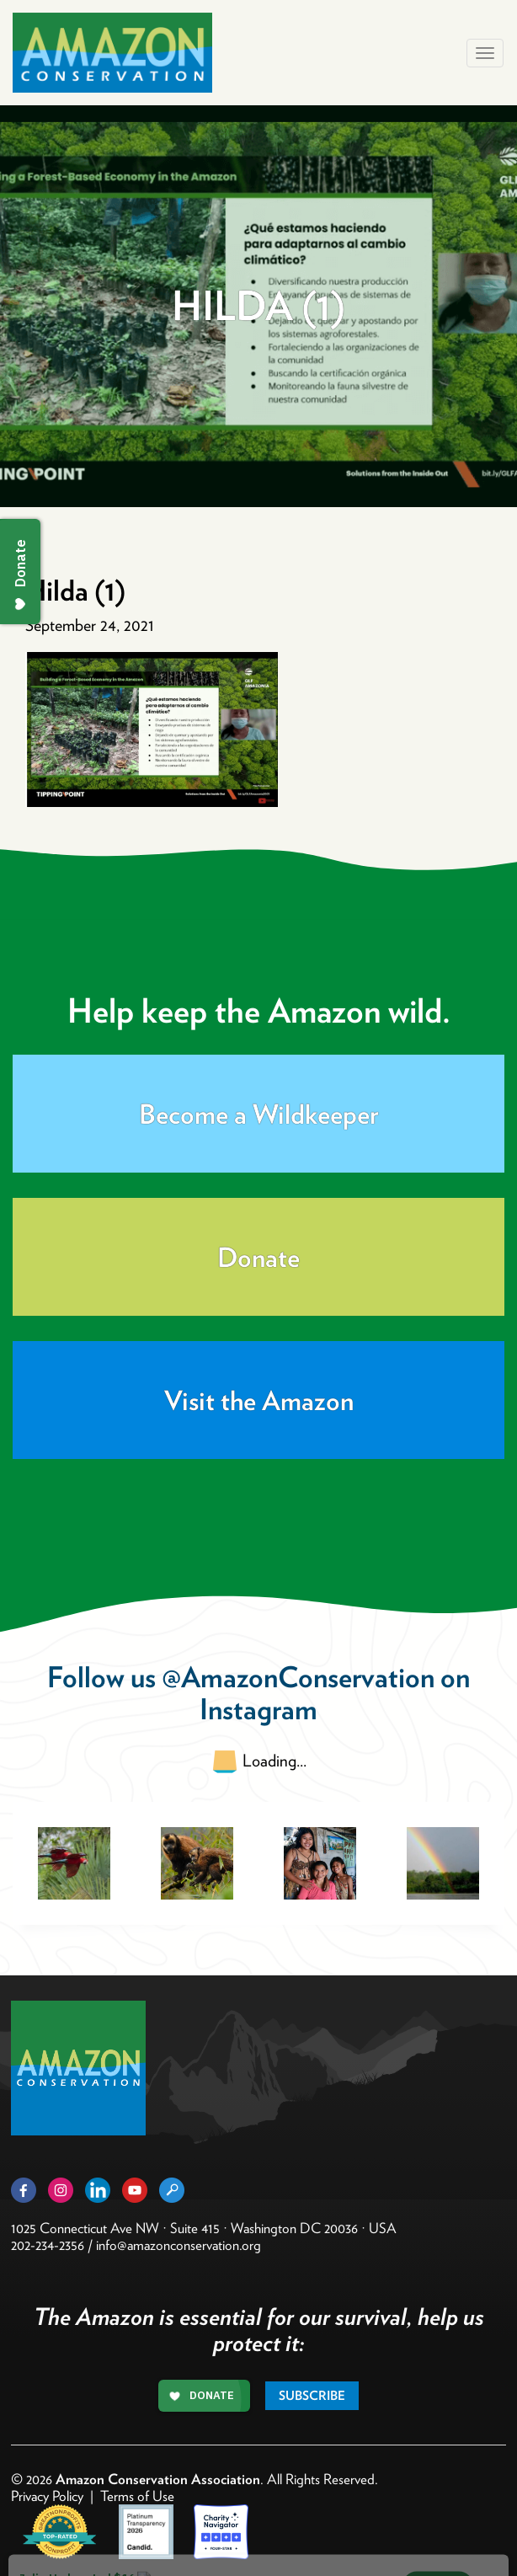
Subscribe (312, 2395)
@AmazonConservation (298, 1676)
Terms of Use (137, 2496)
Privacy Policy (47, 2496)
